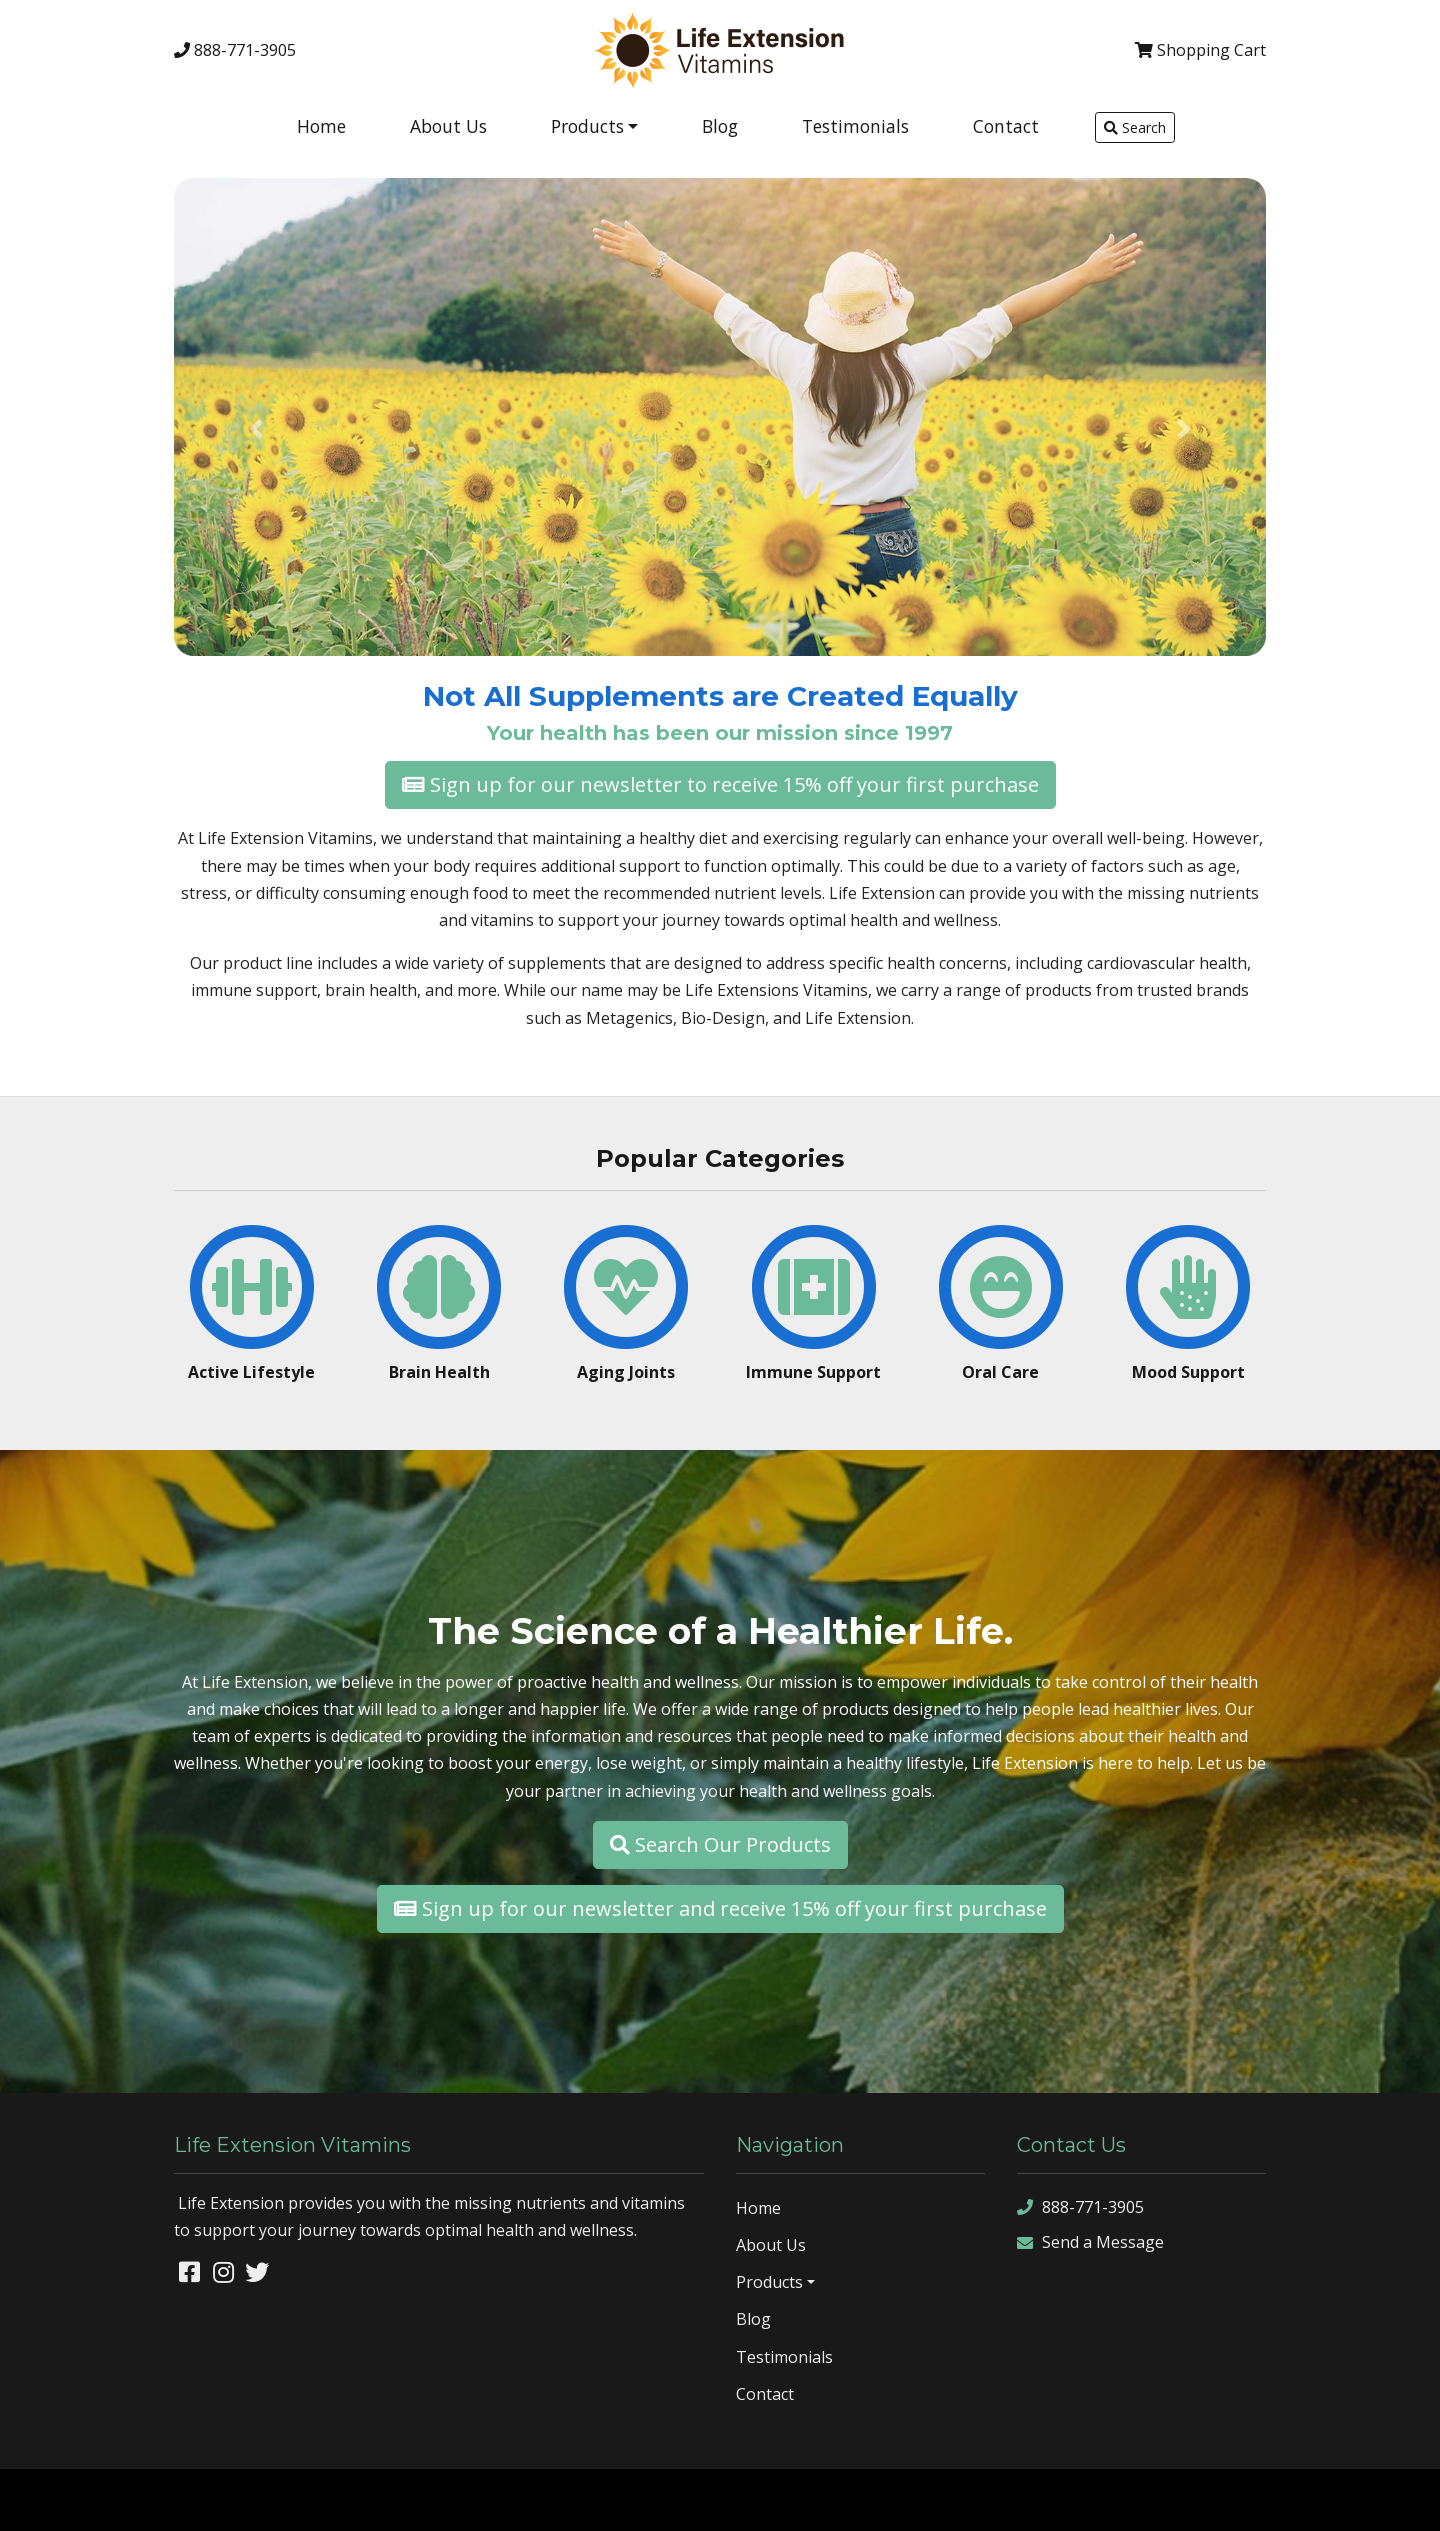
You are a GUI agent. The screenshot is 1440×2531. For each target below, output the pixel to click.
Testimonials (855, 126)
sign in (1404, 2499)
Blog (720, 126)
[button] (256, 429)
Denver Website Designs (194, 2499)
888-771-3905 (235, 50)
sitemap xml (1272, 2499)
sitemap (1199, 2499)
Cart (1200, 50)
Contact (1006, 126)
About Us (448, 126)
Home (321, 126)
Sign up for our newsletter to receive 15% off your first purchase (720, 784)
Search (1135, 127)
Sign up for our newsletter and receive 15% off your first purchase (720, 1908)
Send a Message (1090, 2242)
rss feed (1346, 2499)
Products (587, 126)
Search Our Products (720, 1844)
